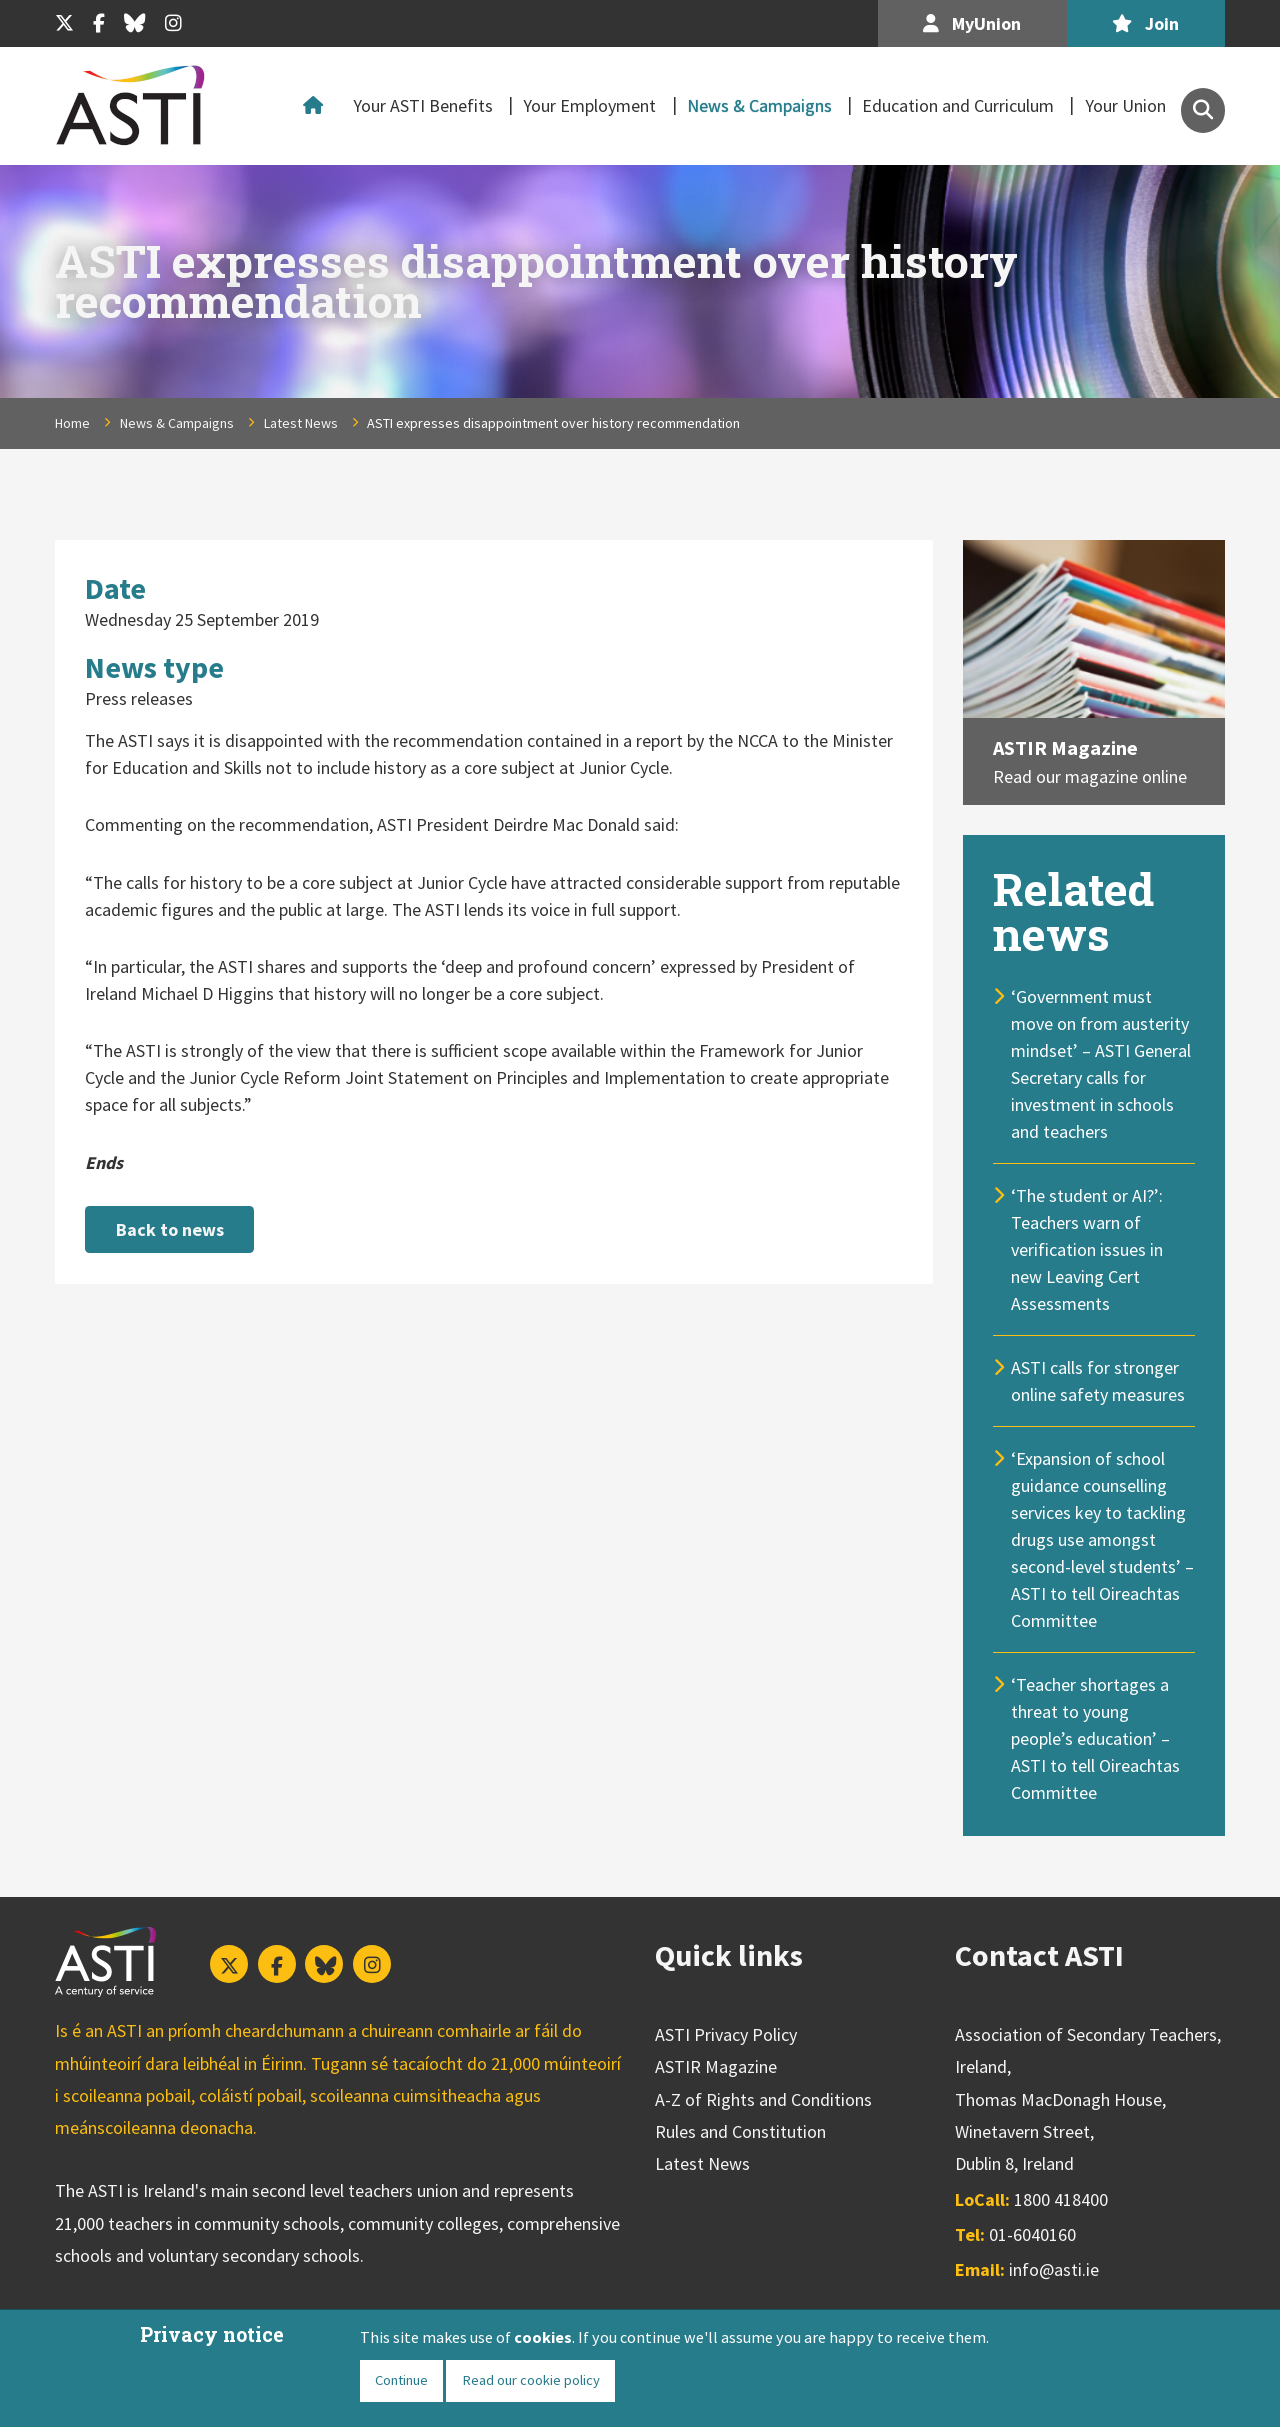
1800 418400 (1061, 2199)
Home (318, 106)
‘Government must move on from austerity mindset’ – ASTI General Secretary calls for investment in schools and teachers (1101, 1064)
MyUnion (972, 23)
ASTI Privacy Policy (726, 2034)
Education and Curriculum (958, 105)
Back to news (170, 1229)
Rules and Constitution (740, 2131)
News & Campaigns (759, 105)
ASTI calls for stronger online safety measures (1098, 1381)
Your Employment (589, 105)
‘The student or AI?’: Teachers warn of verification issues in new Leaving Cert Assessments (1087, 1249)
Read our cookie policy (531, 2380)
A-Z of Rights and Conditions (763, 2099)
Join (1145, 23)
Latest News (301, 423)
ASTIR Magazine (1065, 747)
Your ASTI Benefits (423, 105)
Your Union (1125, 105)
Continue (401, 2380)
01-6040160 (1032, 2234)
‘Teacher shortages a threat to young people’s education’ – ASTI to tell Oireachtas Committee (1095, 1738)
